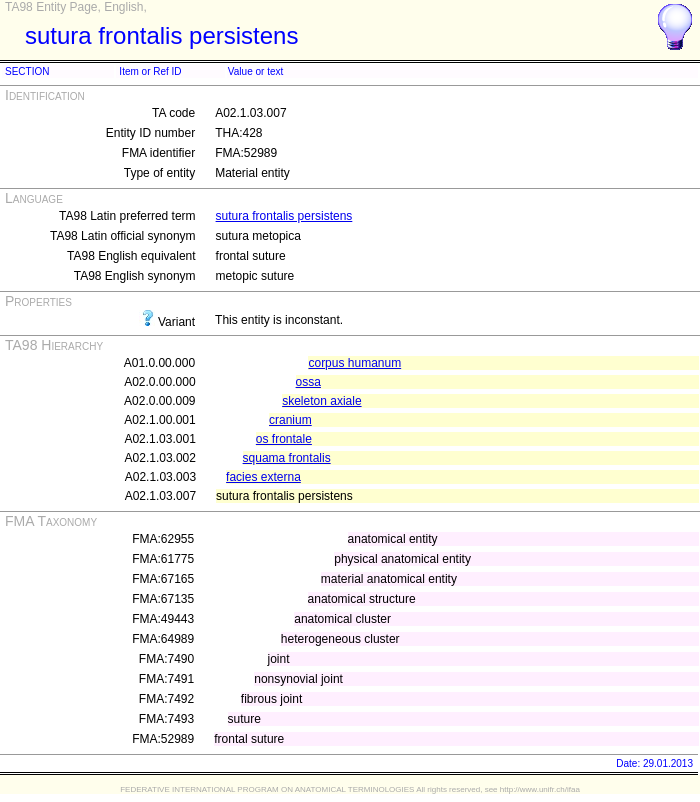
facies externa (263, 477)
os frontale (284, 439)
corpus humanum (354, 363)
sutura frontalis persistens (284, 216)
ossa (308, 382)
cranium (290, 420)
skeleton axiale (321, 401)
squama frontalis (287, 458)
